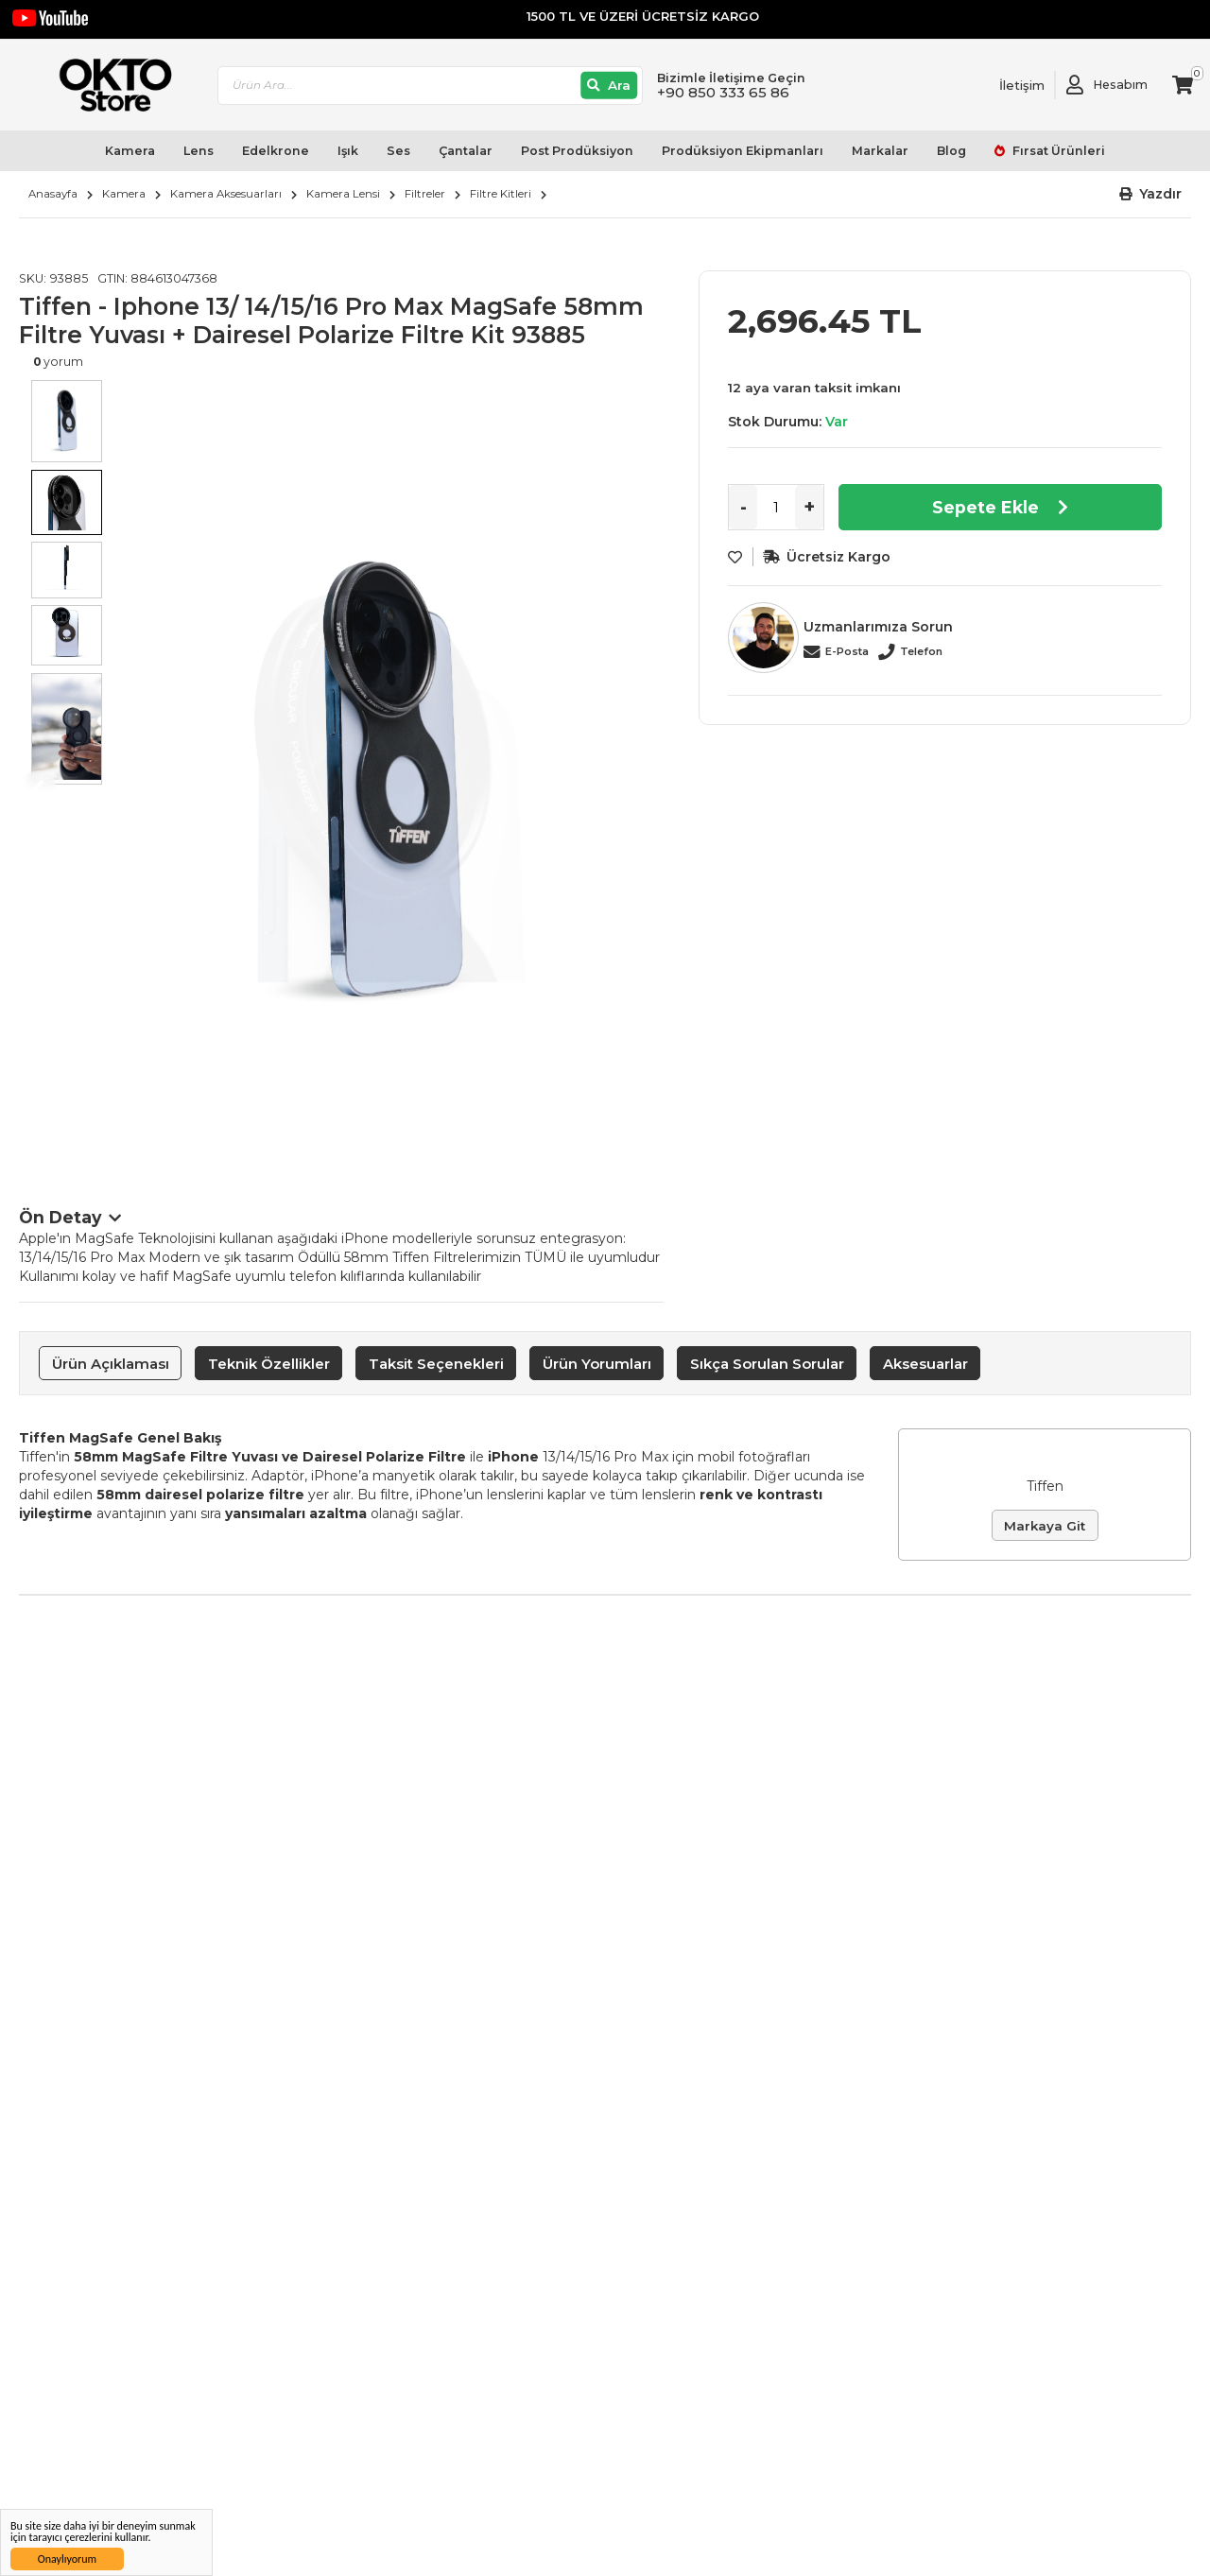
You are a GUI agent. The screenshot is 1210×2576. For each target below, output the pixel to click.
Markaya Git (1044, 1525)
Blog (951, 151)
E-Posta (847, 651)
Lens (198, 151)
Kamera (130, 151)
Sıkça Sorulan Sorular (767, 1364)
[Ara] (609, 85)
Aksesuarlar (925, 1364)
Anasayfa (53, 193)
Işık (347, 151)
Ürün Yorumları (597, 1364)
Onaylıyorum (67, 2559)
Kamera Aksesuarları (226, 193)
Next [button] (645, 789)
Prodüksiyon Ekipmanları (742, 151)
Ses (398, 151)
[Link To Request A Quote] (1007, 85)
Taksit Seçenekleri (436, 1364)
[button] (1151, 194)
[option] (388, 770)
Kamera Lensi (343, 193)
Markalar (880, 151)
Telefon (921, 651)
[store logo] (106, 85)
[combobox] (430, 85)
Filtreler (425, 193)
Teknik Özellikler (269, 1364)
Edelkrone (275, 151)
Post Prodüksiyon (577, 151)
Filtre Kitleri (500, 193)
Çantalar (466, 151)
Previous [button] (38, 789)
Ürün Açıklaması (110, 1364)
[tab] (110, 1363)
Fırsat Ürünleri (1057, 151)
